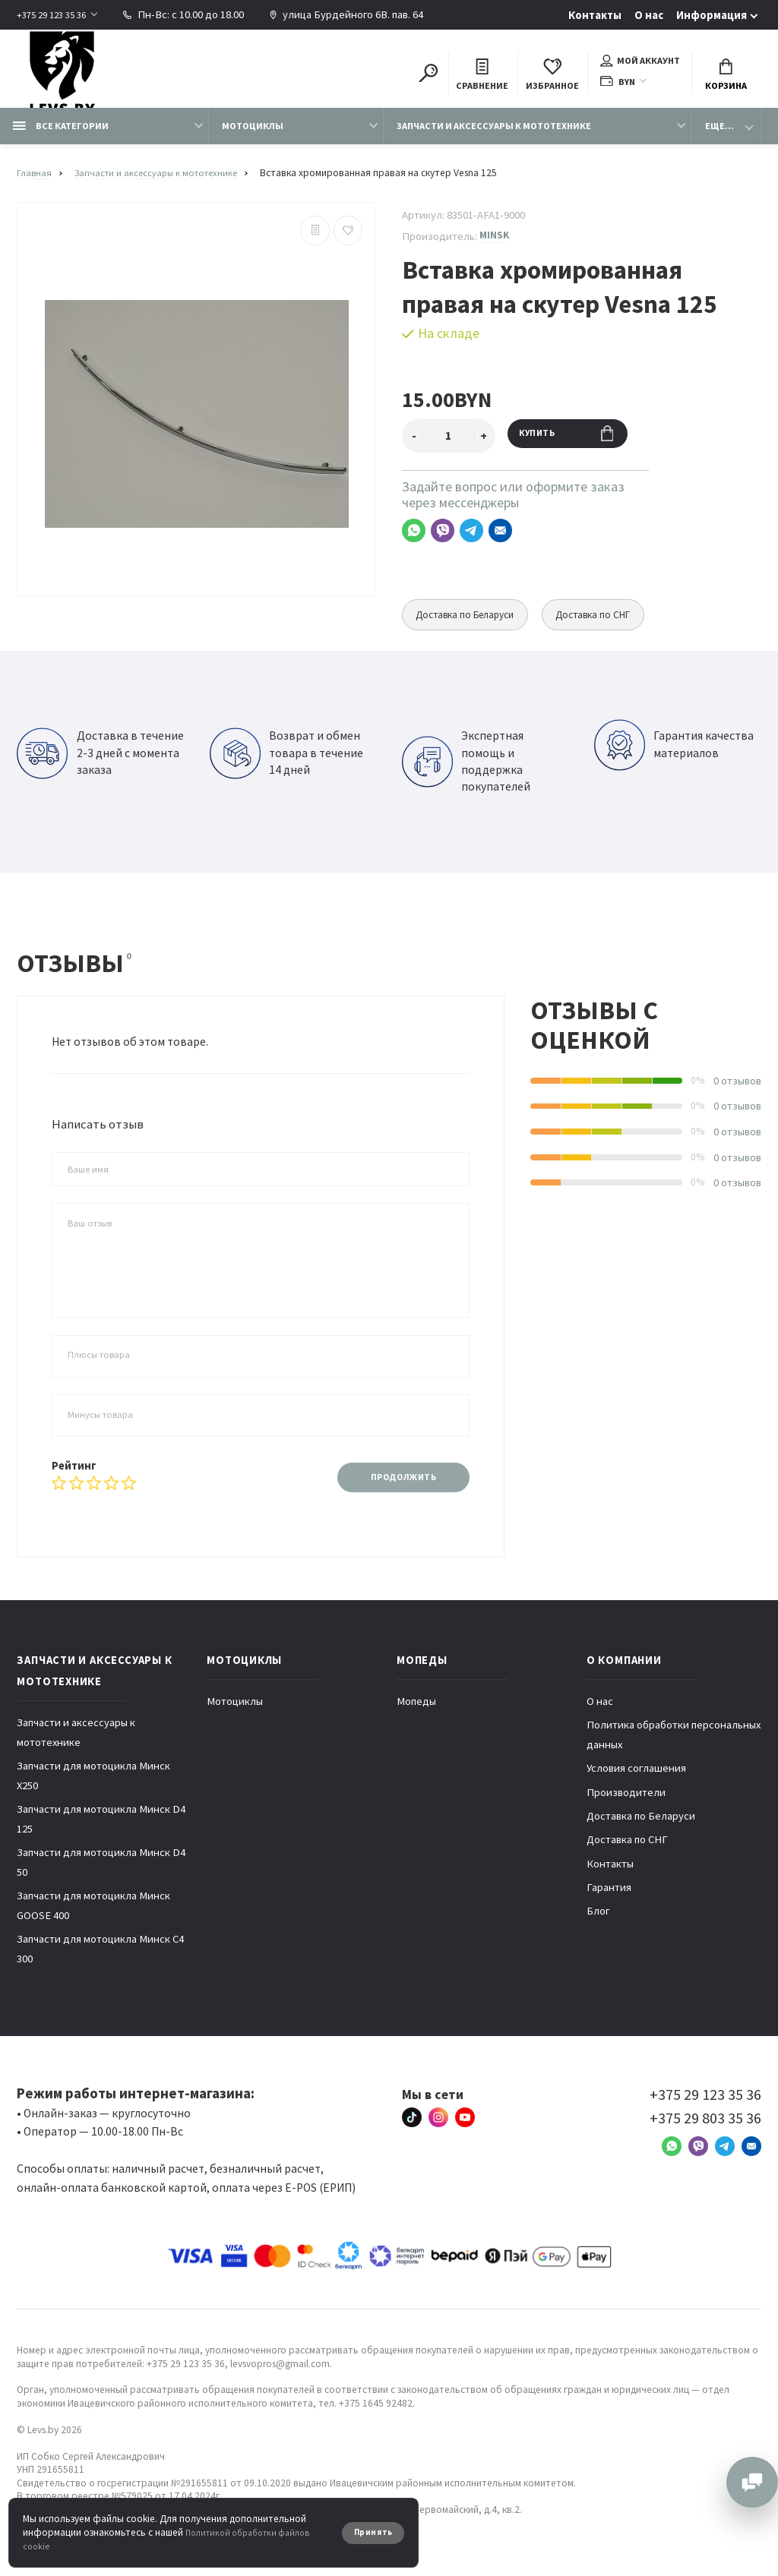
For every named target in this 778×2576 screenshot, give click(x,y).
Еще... (719, 138)
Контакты (594, 15)
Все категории (61, 138)
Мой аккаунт (640, 64)
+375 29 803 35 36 (705, 2134)
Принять (369, 2532)
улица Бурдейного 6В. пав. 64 (357, 14)
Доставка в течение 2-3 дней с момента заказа (100, 765)
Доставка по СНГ (615, 627)
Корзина (726, 78)
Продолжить (393, 1490)
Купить (576, 448)
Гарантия (609, 1903)
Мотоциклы (252, 138)
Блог (598, 1927)
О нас (648, 15)
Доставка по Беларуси (473, 627)
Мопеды (416, 1717)
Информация (711, 15)
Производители (626, 1808)
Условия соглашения (636, 1784)
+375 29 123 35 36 (56, 14)
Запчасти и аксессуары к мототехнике (494, 138)
